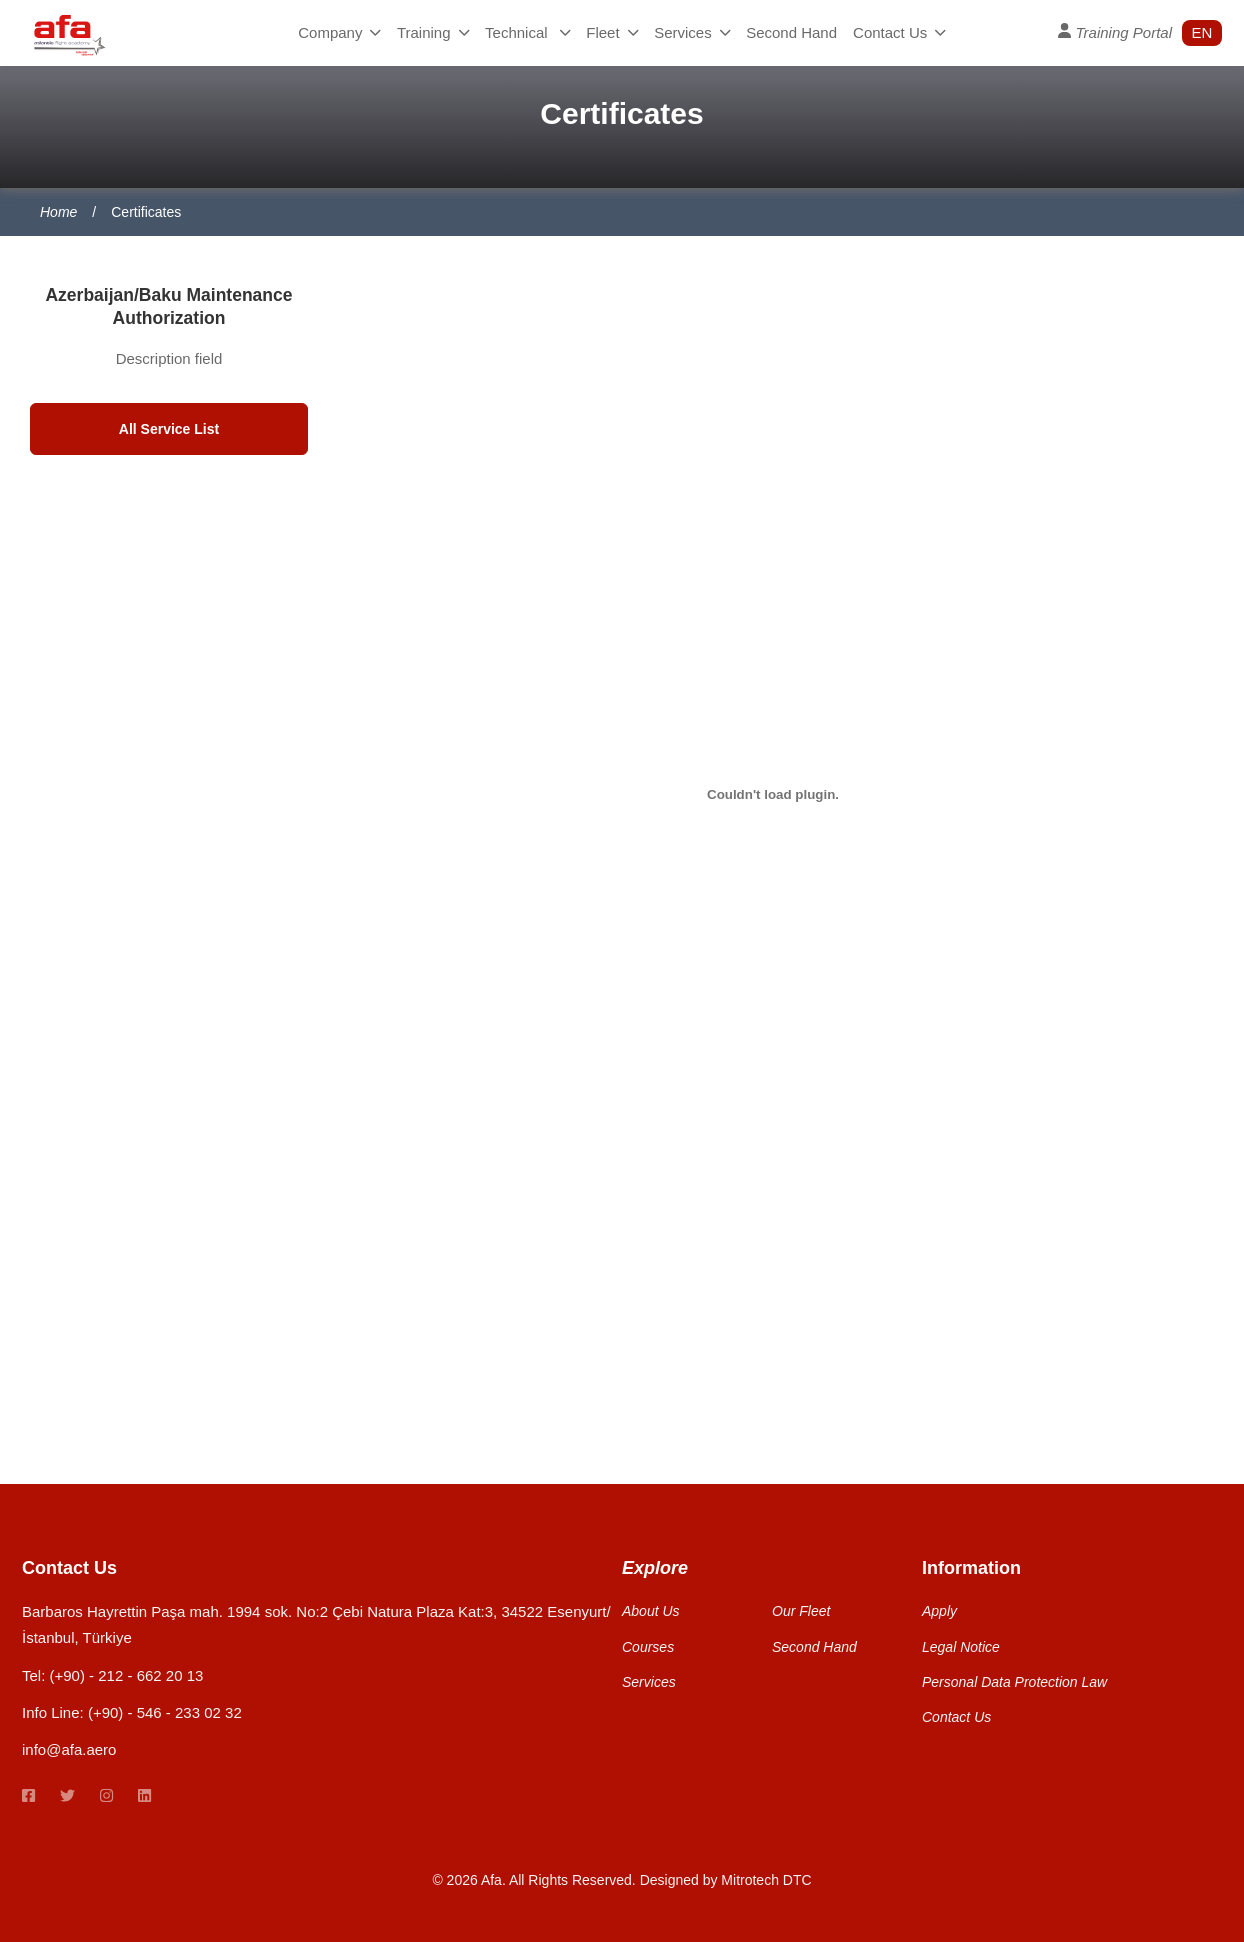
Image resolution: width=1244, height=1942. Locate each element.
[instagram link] (106, 1796)
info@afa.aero (69, 1749)
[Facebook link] (28, 1796)
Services (692, 32)
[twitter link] (67, 1796)
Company (339, 32)
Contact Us (899, 32)
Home (58, 212)
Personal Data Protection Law (1014, 1682)
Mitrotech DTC (766, 1880)
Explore (655, 1568)
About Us (651, 1611)
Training (433, 32)
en (1202, 32)
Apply (939, 1611)
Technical (527, 32)
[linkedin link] (144, 1796)
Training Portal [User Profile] (1115, 32)
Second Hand (791, 32)
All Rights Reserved (570, 1880)
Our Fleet (801, 1611)
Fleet (612, 32)
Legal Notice (961, 1647)
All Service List (169, 429)
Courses (648, 1647)
